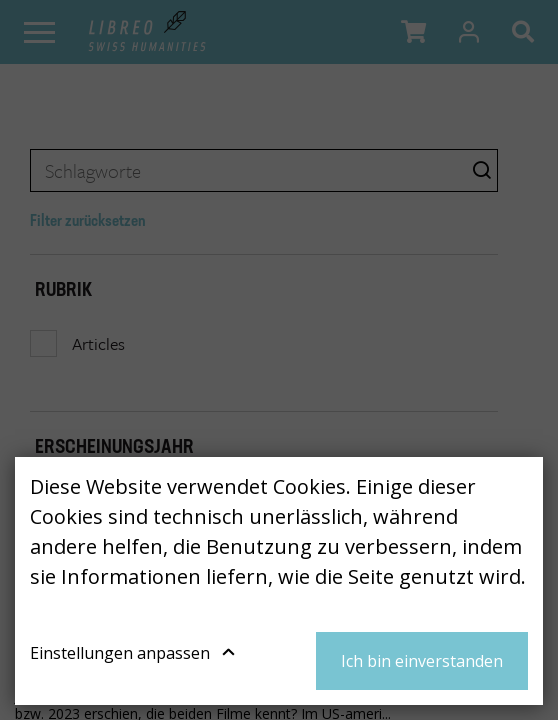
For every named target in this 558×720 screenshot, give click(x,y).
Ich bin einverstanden (422, 661)
